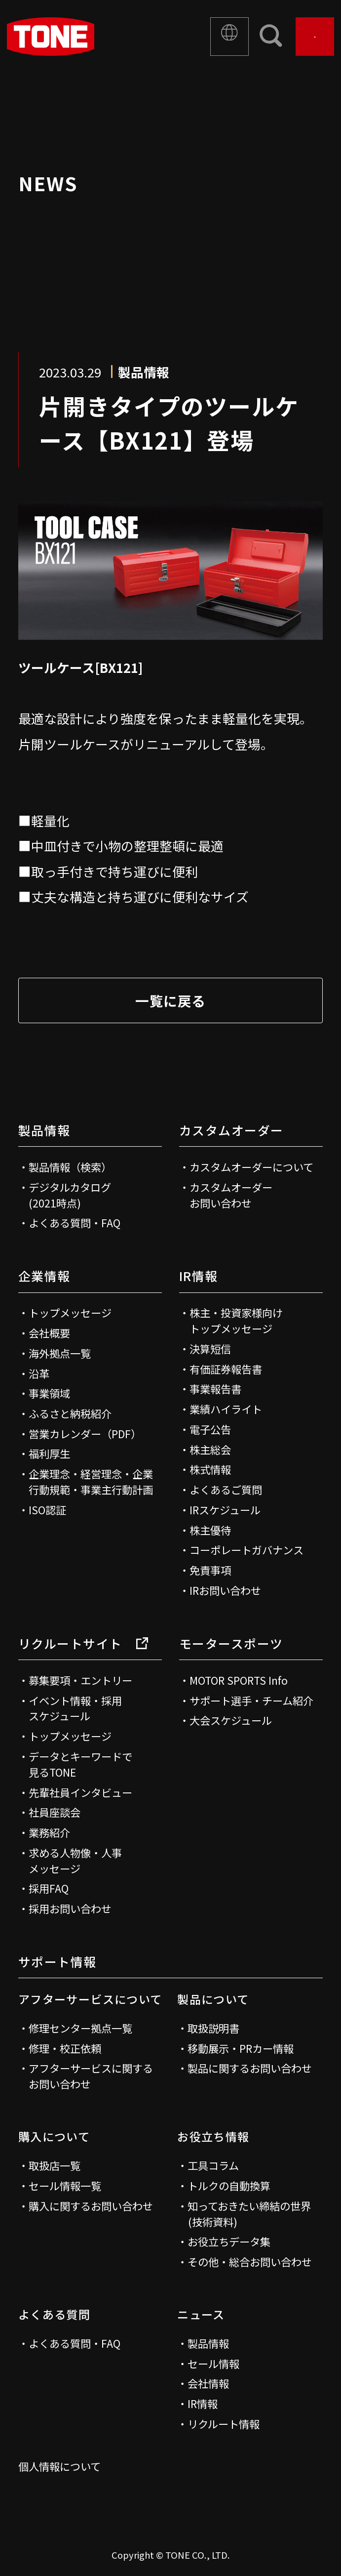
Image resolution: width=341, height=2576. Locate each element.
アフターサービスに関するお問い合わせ (91, 2075)
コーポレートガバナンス (246, 1549)
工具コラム (213, 2165)
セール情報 (213, 2363)
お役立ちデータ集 (229, 2241)
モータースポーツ (231, 1643)
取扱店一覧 (54, 2165)
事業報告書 (215, 1388)
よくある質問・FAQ (74, 1222)
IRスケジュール (225, 1509)
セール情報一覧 (65, 2185)
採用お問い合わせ (70, 1908)
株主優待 (210, 1529)
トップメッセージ (70, 1312)
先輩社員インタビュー (80, 1792)
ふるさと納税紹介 (70, 1413)
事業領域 (49, 1393)
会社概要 (49, 1332)
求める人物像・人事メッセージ (75, 1860)
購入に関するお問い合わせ (91, 2205)
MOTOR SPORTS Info (238, 1680)
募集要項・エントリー (80, 1680)
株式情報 (210, 1469)
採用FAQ (49, 1888)
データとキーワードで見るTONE (80, 1764)
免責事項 (210, 1570)
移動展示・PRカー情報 (241, 2048)
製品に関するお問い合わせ (250, 2068)
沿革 (39, 1373)
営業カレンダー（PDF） (85, 1433)
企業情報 (44, 1276)
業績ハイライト (225, 1408)
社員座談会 (54, 1812)
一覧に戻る (170, 1000)
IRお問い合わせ (225, 1590)
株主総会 (210, 1449)
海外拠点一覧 (60, 1353)
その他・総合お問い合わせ (250, 2261)
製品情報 (44, 1130)
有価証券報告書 (225, 1368)
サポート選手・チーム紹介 (251, 1700)
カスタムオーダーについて (251, 1166)
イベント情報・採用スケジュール (75, 1708)
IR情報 (198, 1276)
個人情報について (59, 2466)
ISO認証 (47, 1509)
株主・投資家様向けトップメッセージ (236, 1320)
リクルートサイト (83, 1643)
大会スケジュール (230, 1720)
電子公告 (210, 1429)
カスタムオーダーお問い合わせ (230, 1194)
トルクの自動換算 (229, 2185)
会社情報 (208, 2383)
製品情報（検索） (70, 1166)
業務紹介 (49, 1832)
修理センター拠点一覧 (80, 2028)
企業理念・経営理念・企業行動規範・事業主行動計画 (91, 1481)
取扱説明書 (213, 2028)
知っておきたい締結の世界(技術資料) (249, 2213)
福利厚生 (49, 1453)
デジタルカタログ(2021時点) (70, 1194)
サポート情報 (57, 1961)
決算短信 (210, 1348)
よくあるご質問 (225, 1489)
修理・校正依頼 (65, 2048)
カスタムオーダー (231, 1130)
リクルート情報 (224, 2423)
